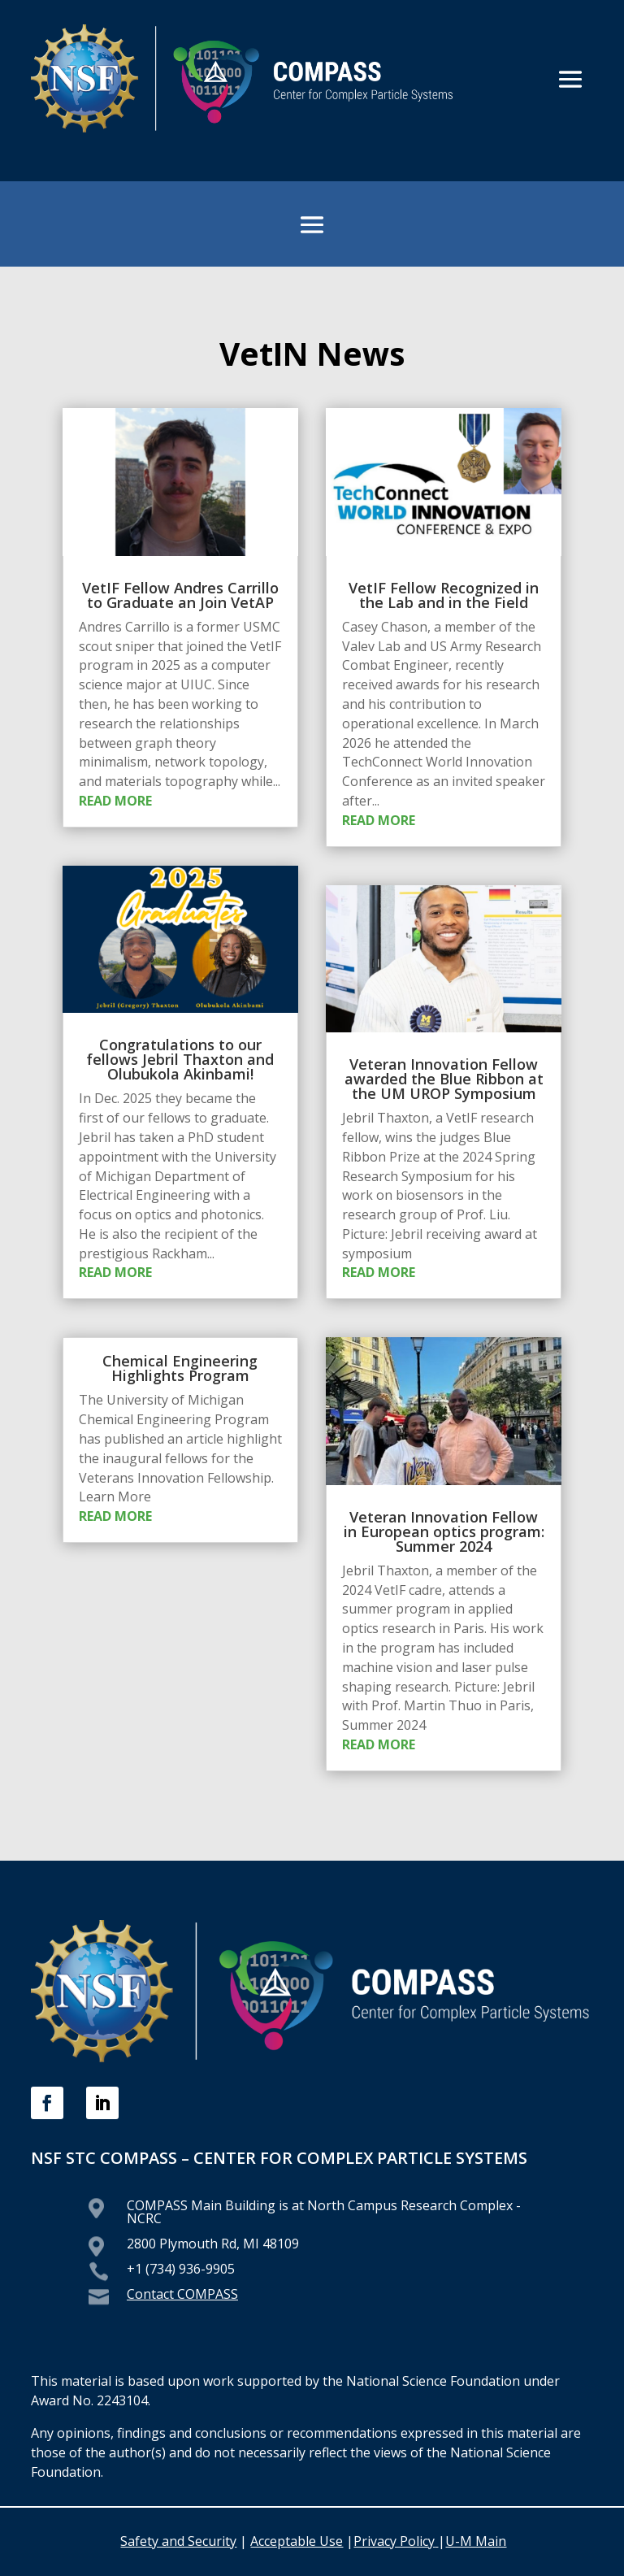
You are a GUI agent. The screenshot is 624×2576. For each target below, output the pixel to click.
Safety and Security (178, 2541)
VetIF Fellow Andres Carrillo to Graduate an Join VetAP (180, 595)
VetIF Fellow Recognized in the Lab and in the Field (444, 595)
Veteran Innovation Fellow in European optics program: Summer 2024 (444, 1531)
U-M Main (475, 2541)
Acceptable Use (296, 2541)
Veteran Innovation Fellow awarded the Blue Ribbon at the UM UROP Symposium (444, 1078)
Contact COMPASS (182, 2294)
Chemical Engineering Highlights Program (180, 1368)
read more (115, 801)
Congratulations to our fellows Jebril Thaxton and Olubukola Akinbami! (180, 1059)
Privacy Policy (395, 2541)
